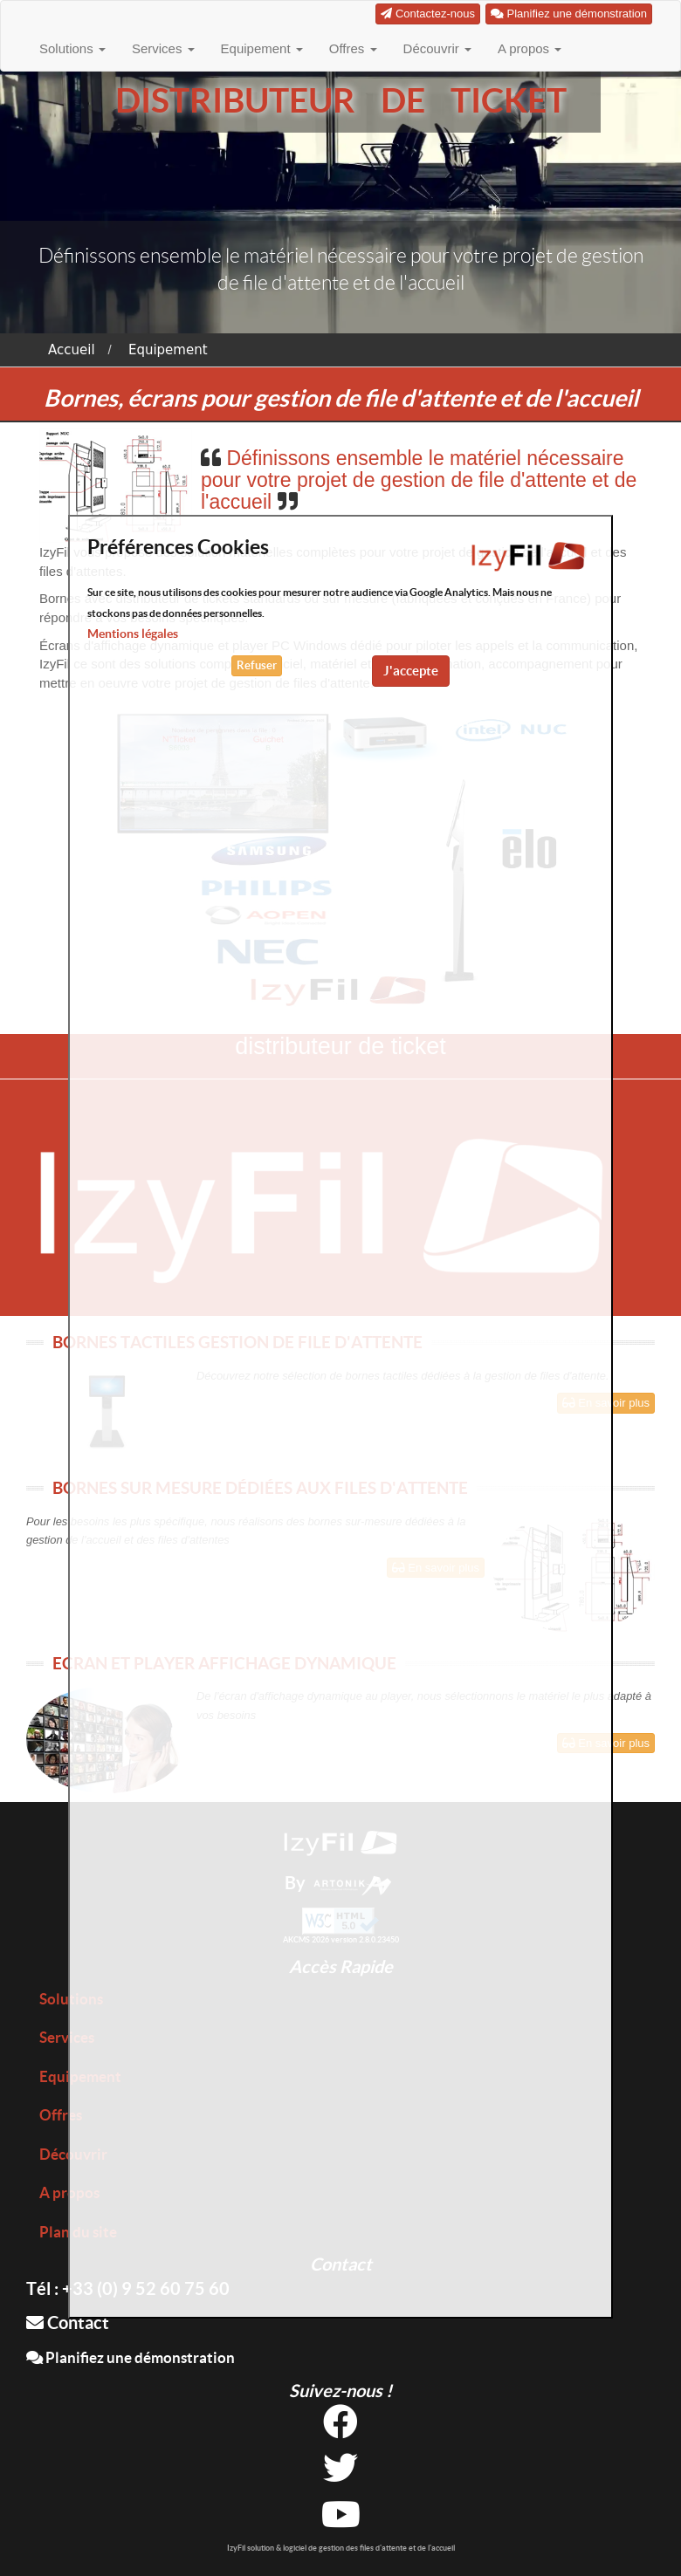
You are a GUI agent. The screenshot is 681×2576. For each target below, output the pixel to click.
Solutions (72, 48)
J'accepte (410, 670)
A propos (529, 48)
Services (163, 48)
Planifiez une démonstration (130, 2357)
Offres (353, 48)
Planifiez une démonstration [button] (569, 13)
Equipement (262, 48)
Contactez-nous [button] (428, 13)
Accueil (71, 350)
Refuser (257, 665)
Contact (67, 2322)
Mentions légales (132, 634)
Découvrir (437, 48)
